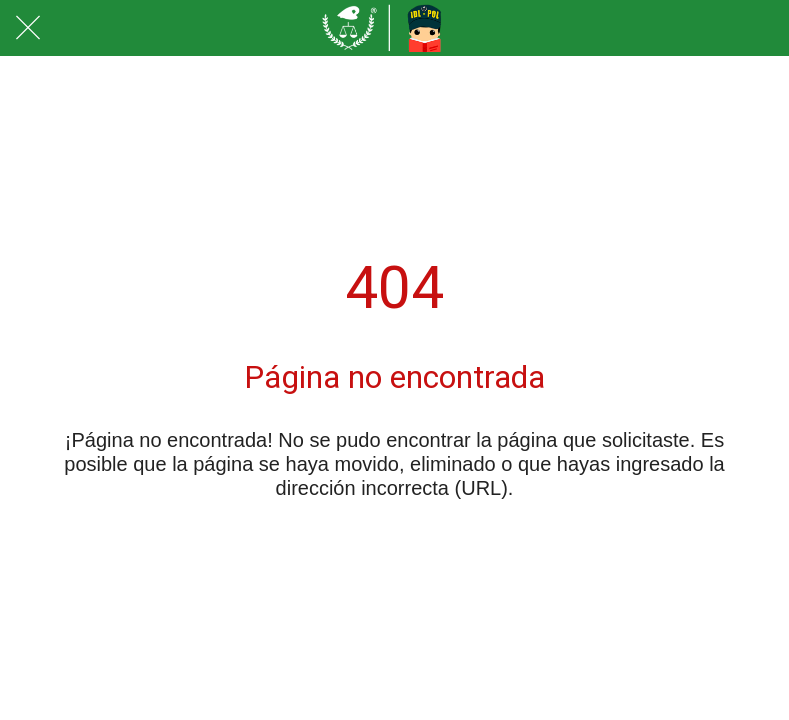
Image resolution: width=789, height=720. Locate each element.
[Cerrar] (28, 28)
